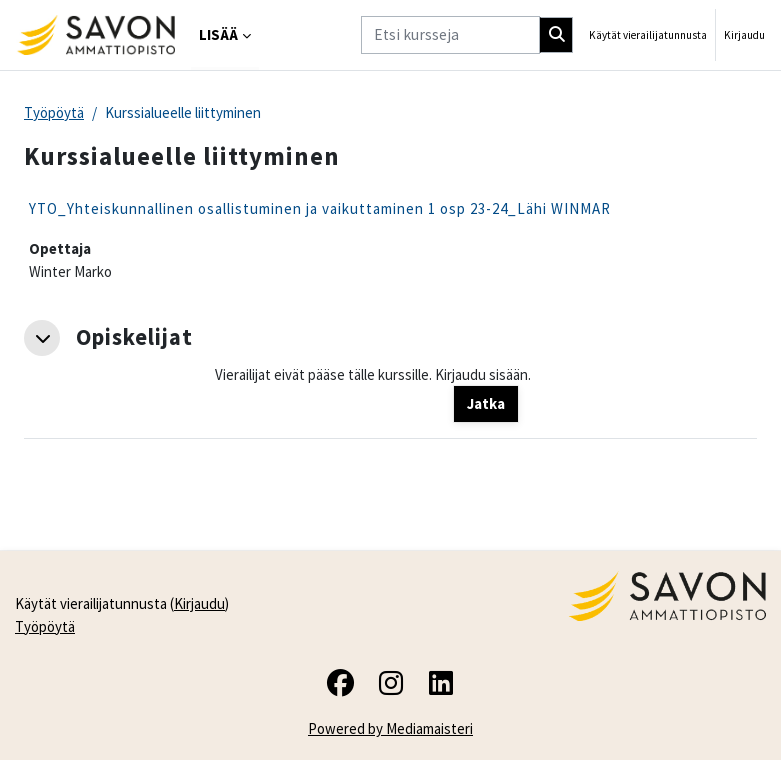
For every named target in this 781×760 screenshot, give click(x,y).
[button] (42, 338)
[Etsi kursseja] (450, 34)
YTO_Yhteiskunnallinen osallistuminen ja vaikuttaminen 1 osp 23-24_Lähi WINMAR (320, 208)
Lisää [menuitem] (218, 34)
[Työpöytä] (95, 35)
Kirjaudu (744, 35)
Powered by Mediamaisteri (390, 728)
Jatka (486, 403)
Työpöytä (54, 112)
